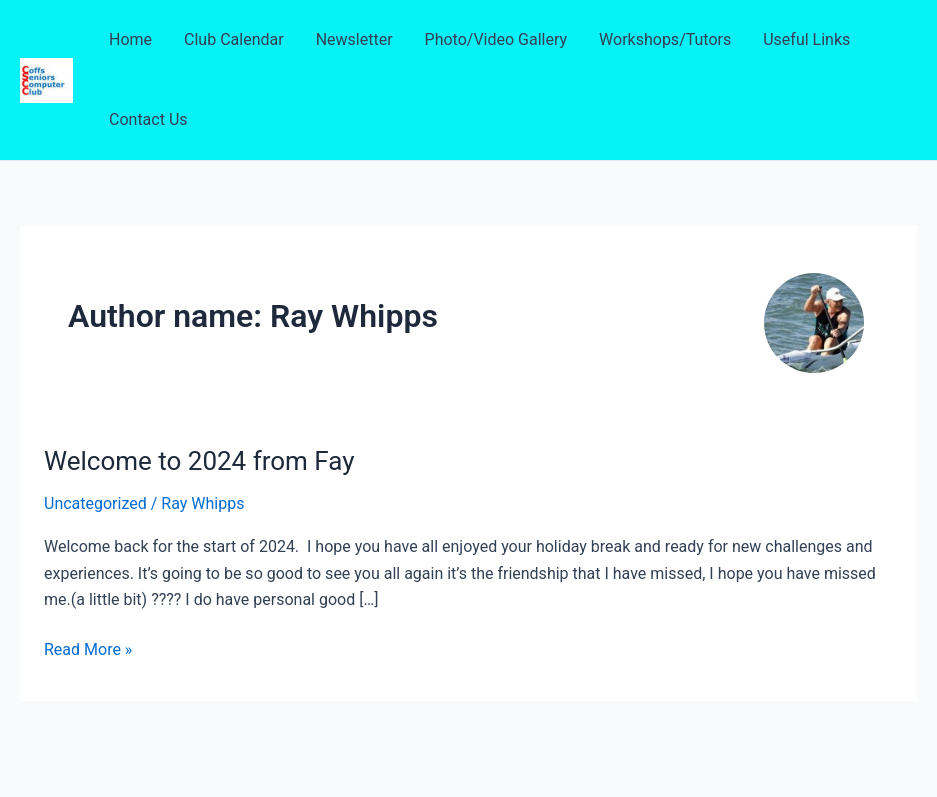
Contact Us (148, 119)
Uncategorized (95, 503)
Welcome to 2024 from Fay (199, 461)
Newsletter (354, 39)
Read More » (88, 650)
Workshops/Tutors (665, 39)
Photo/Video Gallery (496, 39)
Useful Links (806, 39)
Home (130, 39)
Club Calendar (234, 39)
